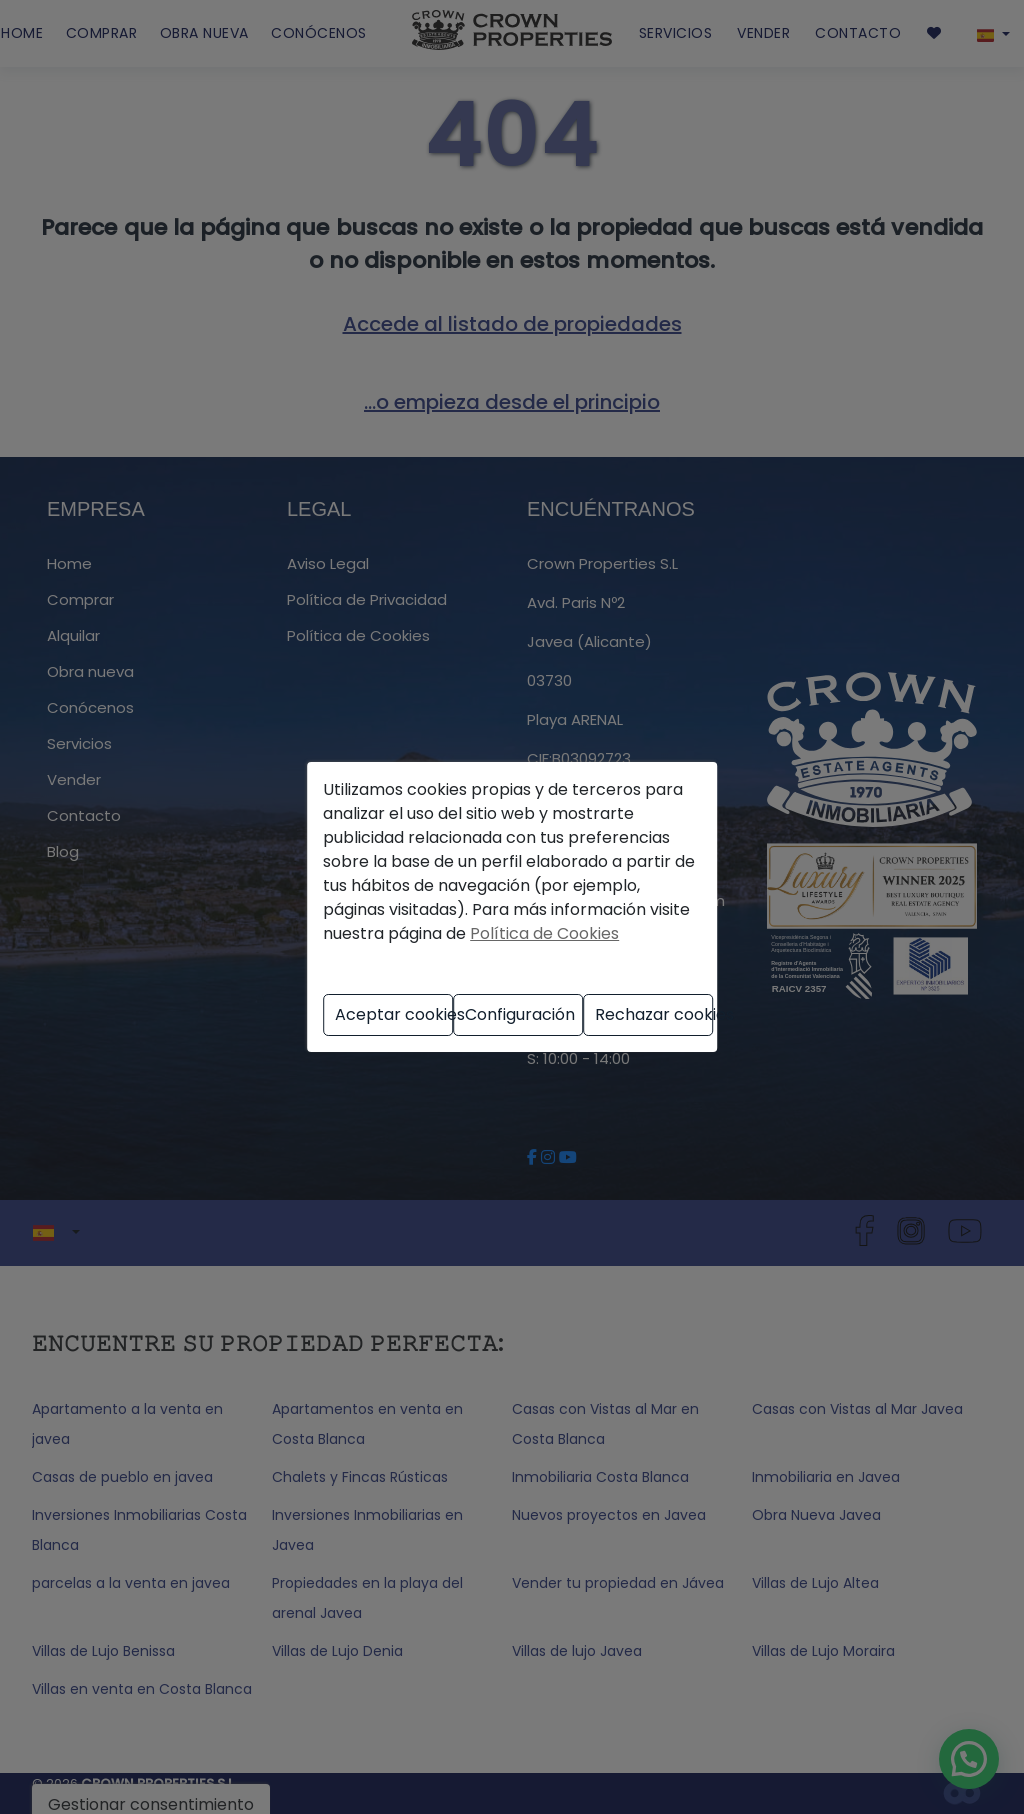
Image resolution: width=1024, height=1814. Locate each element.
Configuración (520, 1014)
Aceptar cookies (394, 1014)
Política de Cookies (544, 933)
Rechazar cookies (654, 1014)
